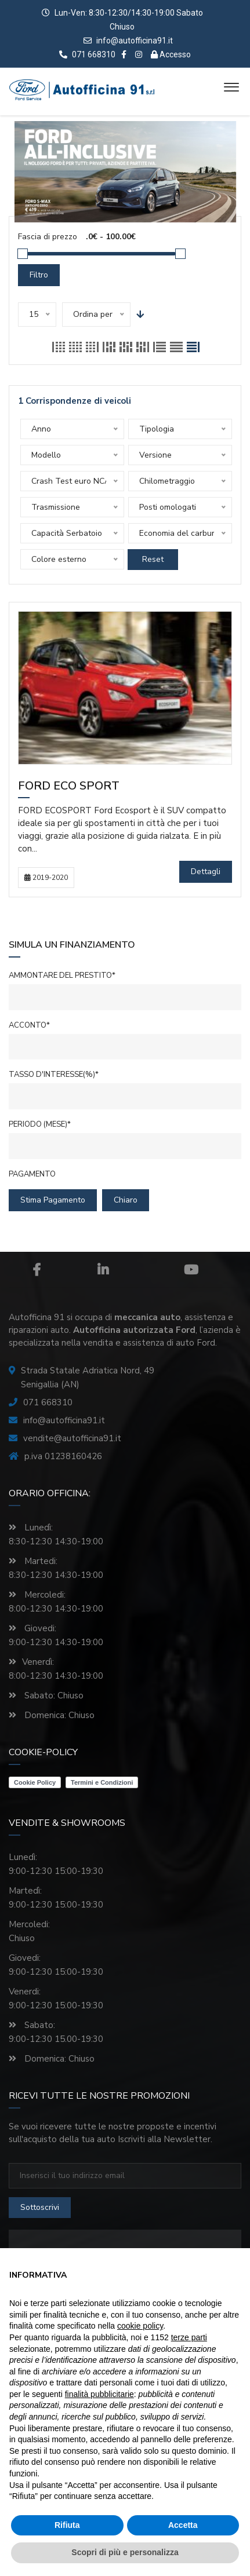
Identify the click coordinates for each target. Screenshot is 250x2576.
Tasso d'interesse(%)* (54, 1074)
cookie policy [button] (140, 2325)
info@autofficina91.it (134, 40)
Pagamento (32, 1174)
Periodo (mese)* (40, 1124)
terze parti (189, 2337)
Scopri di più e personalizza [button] (124, 2552)
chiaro (125, 1199)
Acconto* (29, 1025)
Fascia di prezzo (47, 236)
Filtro (39, 274)
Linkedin (102, 1269)
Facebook (36, 1269)
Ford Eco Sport (68, 787)
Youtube (191, 1269)
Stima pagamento (52, 1199)
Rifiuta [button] (67, 2525)
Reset (153, 559)
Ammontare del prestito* (62, 975)
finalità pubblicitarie (99, 2394)
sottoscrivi (39, 2207)
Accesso (171, 54)
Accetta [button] (183, 2525)
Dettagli (205, 871)
